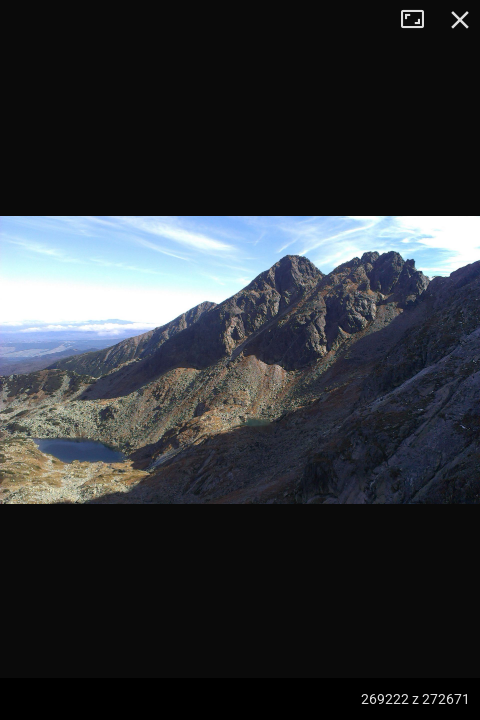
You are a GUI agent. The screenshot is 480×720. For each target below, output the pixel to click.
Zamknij (460, 20)
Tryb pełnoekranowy (420, 20)
